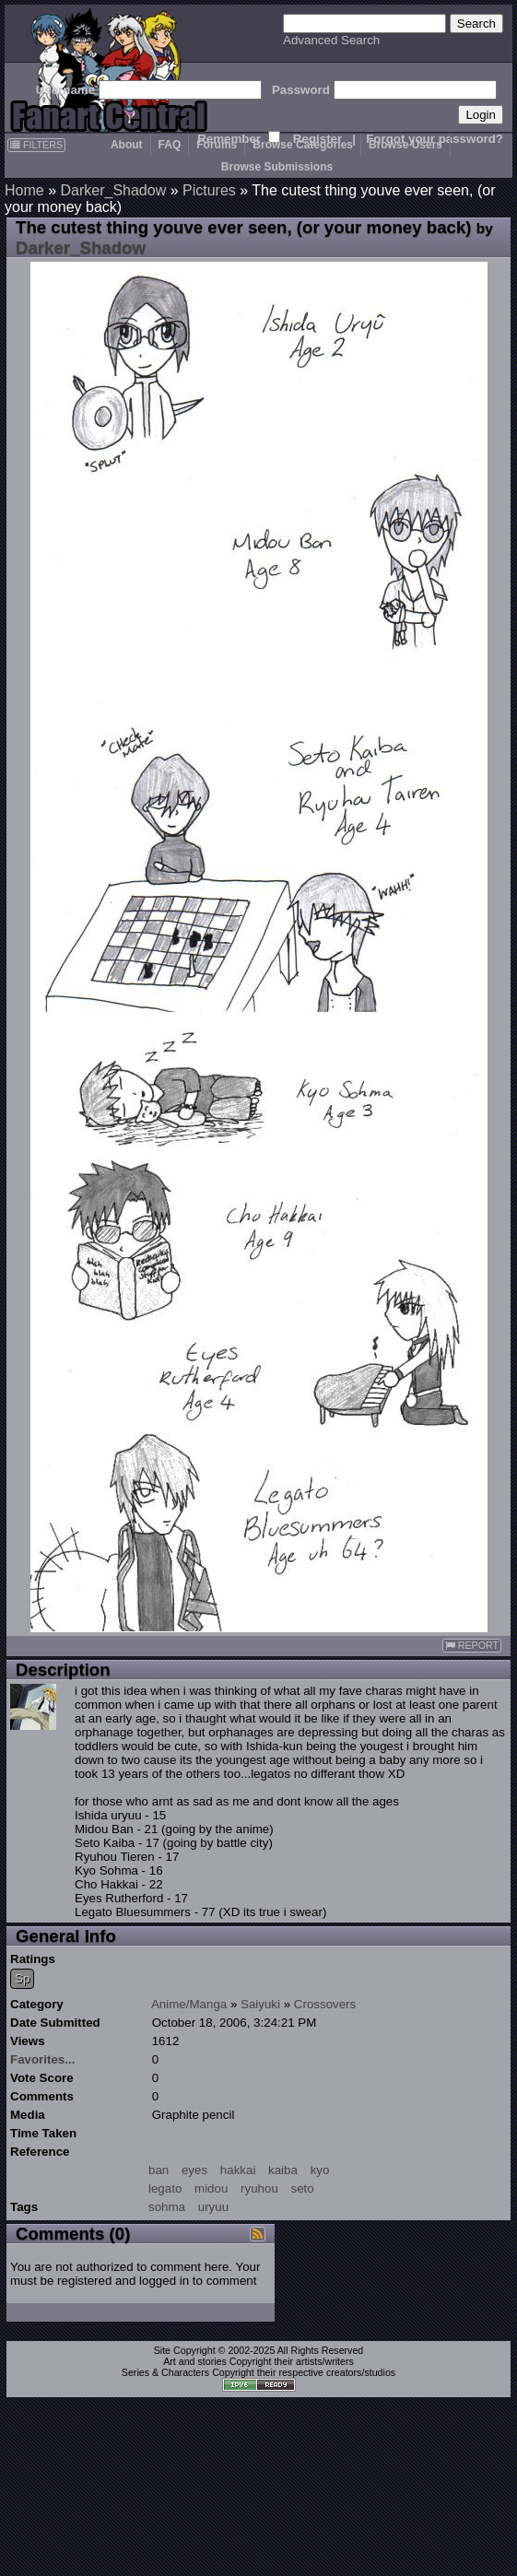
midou (211, 2188)
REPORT (472, 1646)
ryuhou (259, 2188)
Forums (216, 144)
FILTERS (36, 144)
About (127, 144)
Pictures (209, 190)
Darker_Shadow (113, 190)
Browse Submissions (277, 166)
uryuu (213, 2207)
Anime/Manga (189, 2004)
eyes (194, 2170)
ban (158, 2170)
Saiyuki (260, 2004)
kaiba (283, 2170)
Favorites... (42, 2059)
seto (302, 2188)
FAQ (170, 144)
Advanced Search (331, 40)
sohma (166, 2207)
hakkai (238, 2170)
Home (24, 190)
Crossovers (325, 2004)
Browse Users (405, 144)
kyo (320, 2170)
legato (165, 2188)
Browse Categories (303, 144)
